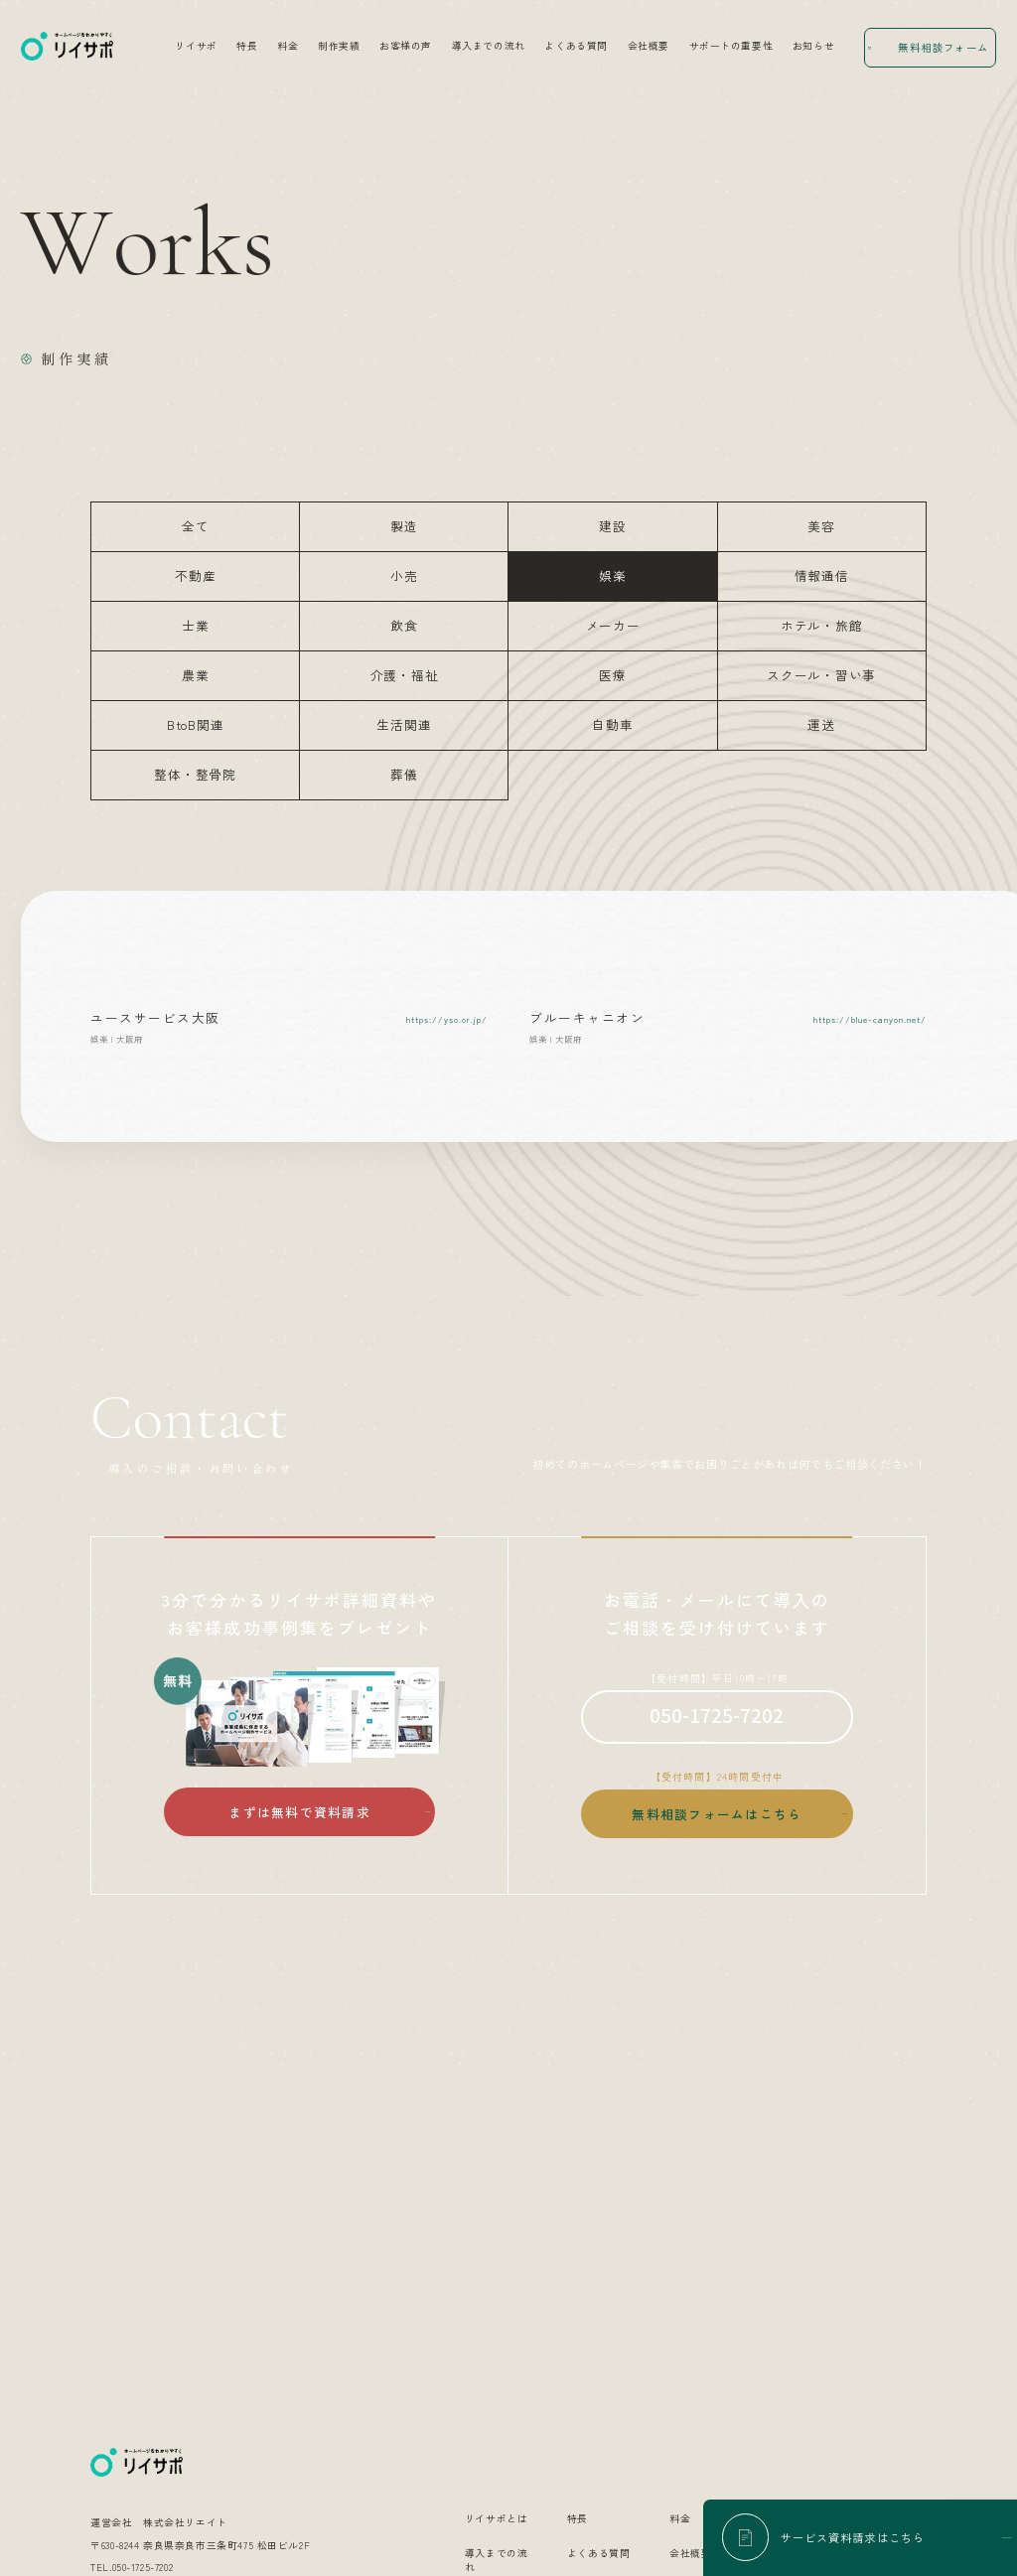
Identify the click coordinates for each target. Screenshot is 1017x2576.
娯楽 (613, 575)
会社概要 (648, 46)
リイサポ (196, 46)
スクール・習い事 (821, 674)
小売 (404, 575)
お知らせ (813, 46)
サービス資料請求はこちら (853, 2537)
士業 (196, 625)
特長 (246, 46)
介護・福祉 (404, 674)
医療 (613, 674)
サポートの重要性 (731, 46)
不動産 (195, 575)
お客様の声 (405, 46)
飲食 (404, 625)
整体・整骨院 (195, 774)
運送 (821, 724)
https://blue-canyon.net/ (870, 1019)
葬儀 (404, 774)
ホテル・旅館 (822, 625)
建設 (613, 525)
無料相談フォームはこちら (716, 1813)
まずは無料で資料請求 (299, 1811)
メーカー (613, 625)
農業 (196, 674)
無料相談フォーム (943, 47)
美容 (821, 525)
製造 (404, 525)
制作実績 (339, 46)
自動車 (612, 724)
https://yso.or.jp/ (447, 1019)
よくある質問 (576, 46)
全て (196, 525)
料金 (287, 46)
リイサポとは (496, 2276)
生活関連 (403, 724)
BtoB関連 (195, 724)
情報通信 (822, 575)
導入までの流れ (488, 46)
